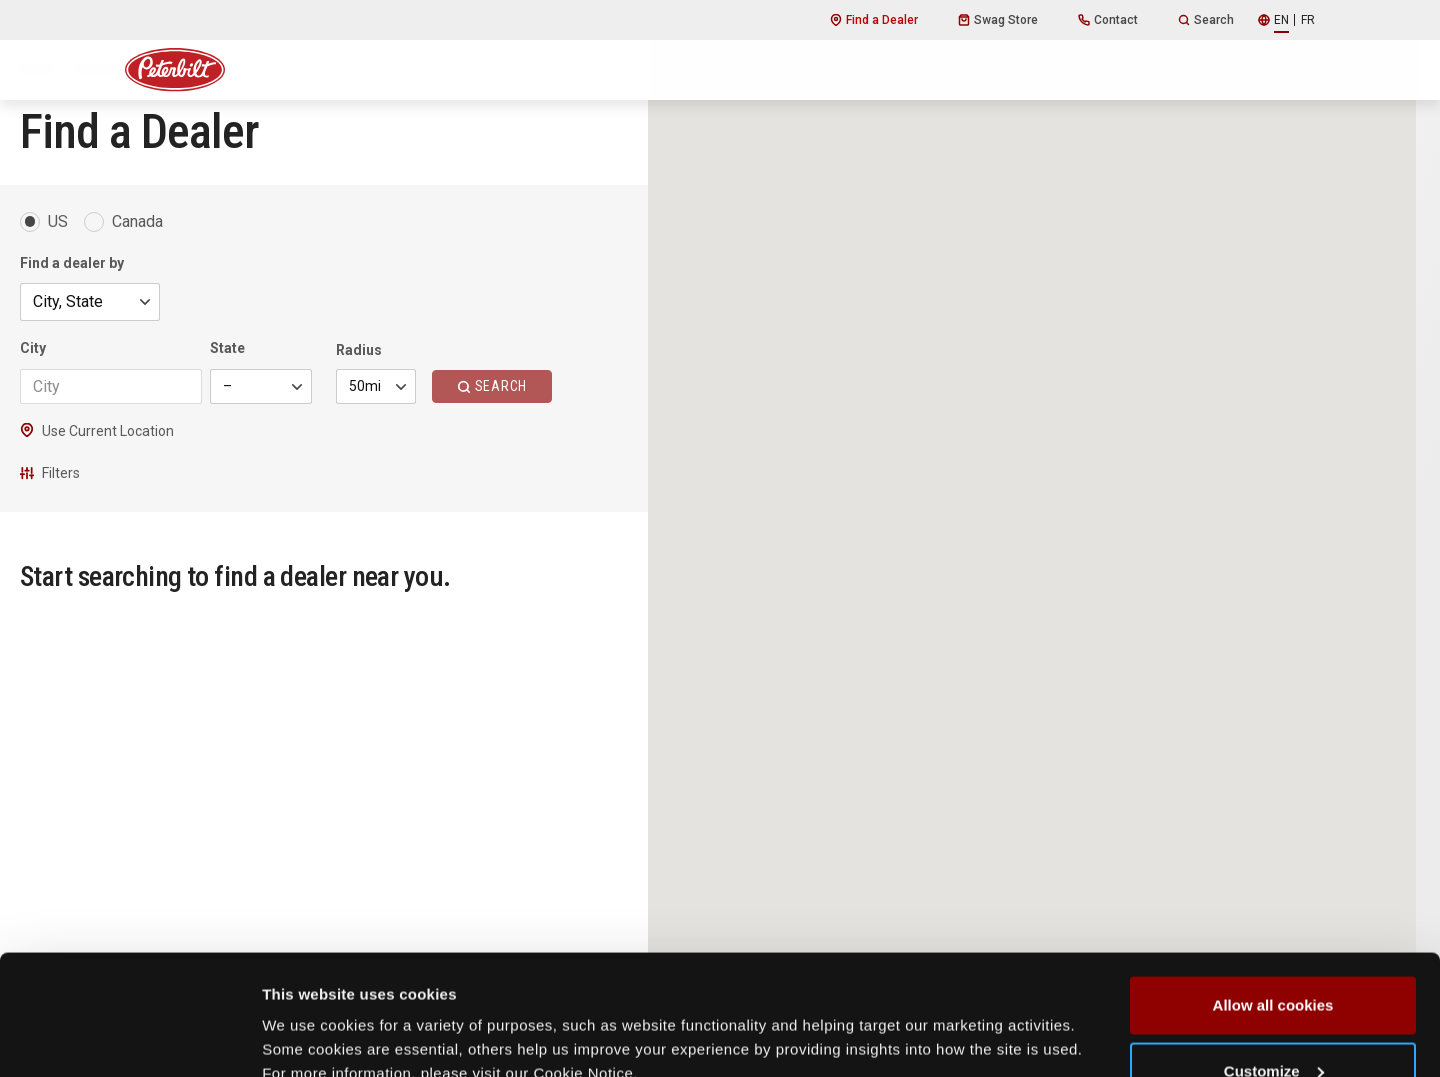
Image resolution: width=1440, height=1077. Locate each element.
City (33, 348)
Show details (308, 1015)
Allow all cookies (1273, 892)
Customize (1274, 958)
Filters (50, 473)
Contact (1108, 20)
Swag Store (998, 20)
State (227, 348)
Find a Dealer (874, 20)
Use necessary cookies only (1273, 1023)
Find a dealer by (72, 263)
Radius (359, 350)
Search (1206, 20)
